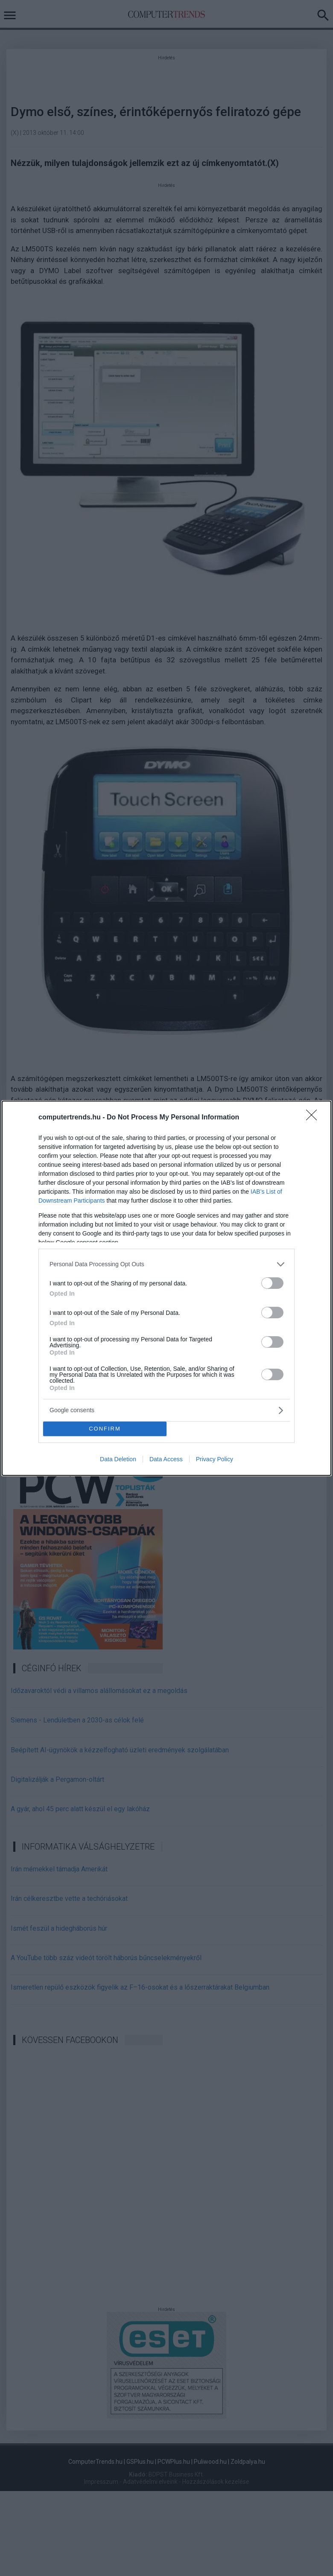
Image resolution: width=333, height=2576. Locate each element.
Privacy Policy (214, 1459)
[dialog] (166, 1288)
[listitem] (166, 1264)
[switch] (272, 1283)
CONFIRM (105, 1428)
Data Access (166, 1459)
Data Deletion (118, 1459)
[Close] (314, 1118)
